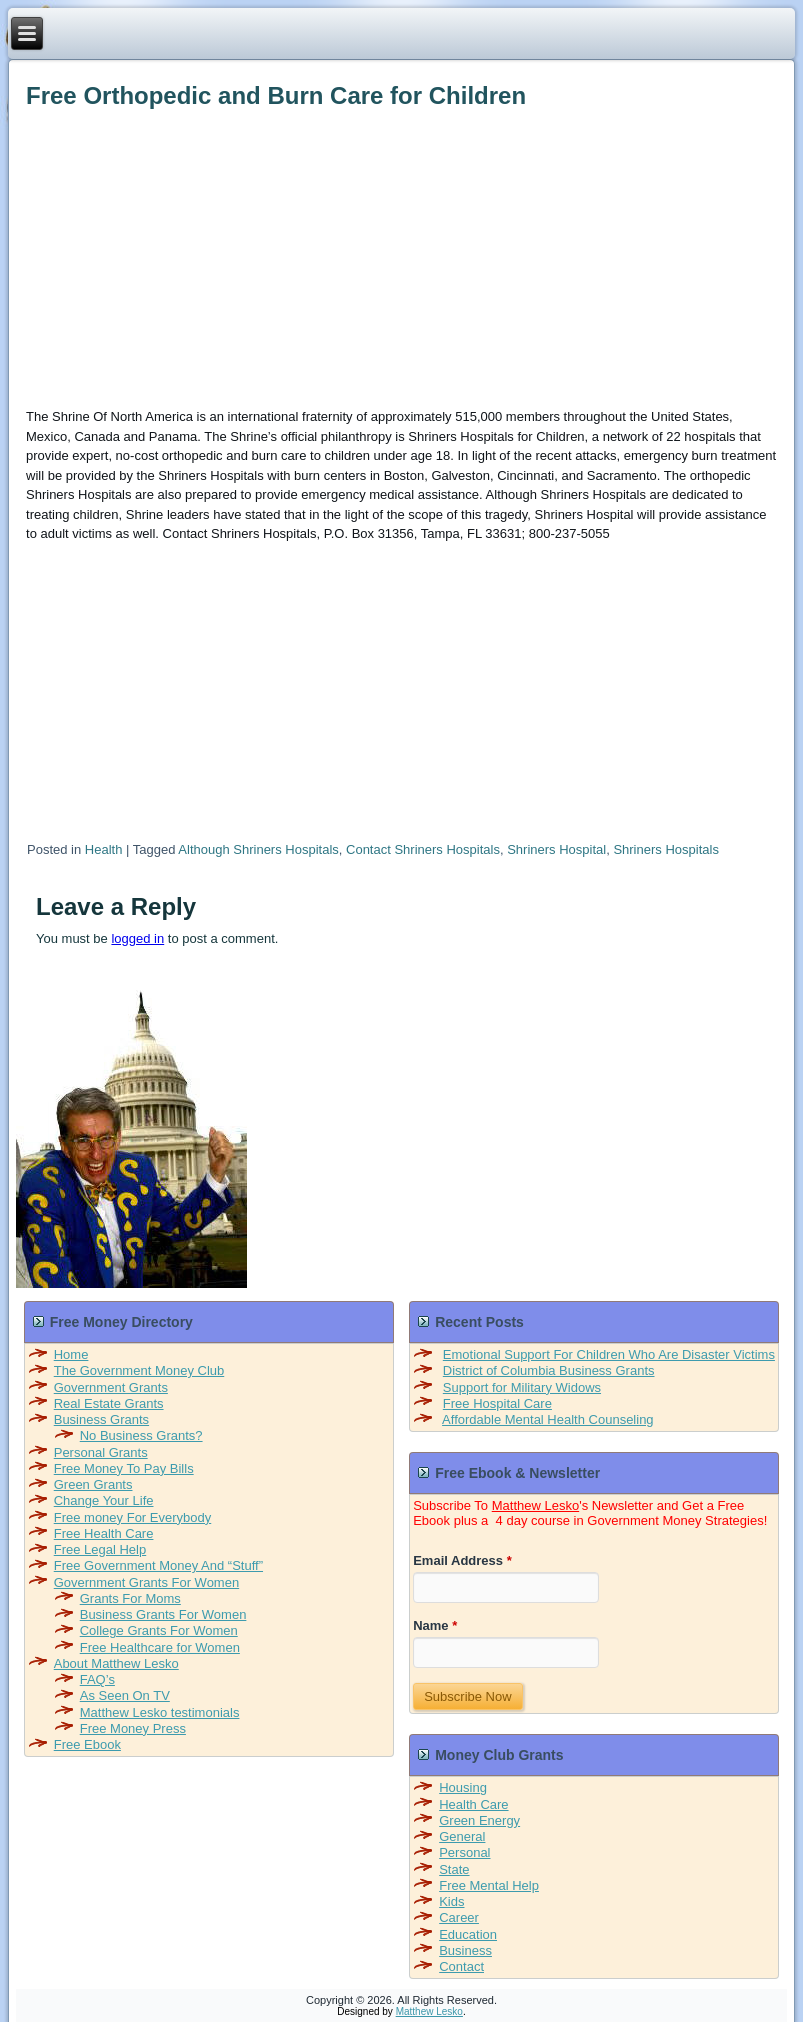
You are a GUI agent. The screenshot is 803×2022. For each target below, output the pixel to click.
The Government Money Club (139, 1370)
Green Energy (479, 1820)
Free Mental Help (489, 1885)
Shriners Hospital (556, 849)
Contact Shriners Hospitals (423, 849)
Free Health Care (104, 1533)
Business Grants (101, 1419)
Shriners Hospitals (666, 849)
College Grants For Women (159, 1630)
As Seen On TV (125, 1695)
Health (104, 849)
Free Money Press (133, 1728)
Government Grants (111, 1387)
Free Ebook (87, 1744)
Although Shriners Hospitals (258, 849)
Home (71, 1354)
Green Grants (93, 1484)
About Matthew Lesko (116, 1663)
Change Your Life (104, 1500)
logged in (137, 938)
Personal (464, 1852)
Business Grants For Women (163, 1614)
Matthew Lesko (535, 1505)
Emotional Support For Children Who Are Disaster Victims (609, 1354)
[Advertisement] (383, 255)
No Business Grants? (141, 1435)
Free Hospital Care (497, 1403)
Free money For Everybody (133, 1517)
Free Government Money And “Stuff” (158, 1565)
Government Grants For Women (146, 1582)
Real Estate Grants (109, 1403)
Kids (451, 1901)
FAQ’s (97, 1679)
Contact (461, 1966)
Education (468, 1934)
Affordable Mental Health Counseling (548, 1419)
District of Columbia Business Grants (549, 1370)
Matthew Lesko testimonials (160, 1712)
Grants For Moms (130, 1598)
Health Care (473, 1804)
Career (459, 1917)
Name (435, 1625)
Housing (463, 1787)
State (454, 1869)
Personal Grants (101, 1452)
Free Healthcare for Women (160, 1647)
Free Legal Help (100, 1549)
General (462, 1836)
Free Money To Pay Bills (124, 1468)
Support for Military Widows (522, 1387)
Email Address (462, 1560)
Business (465, 1950)
